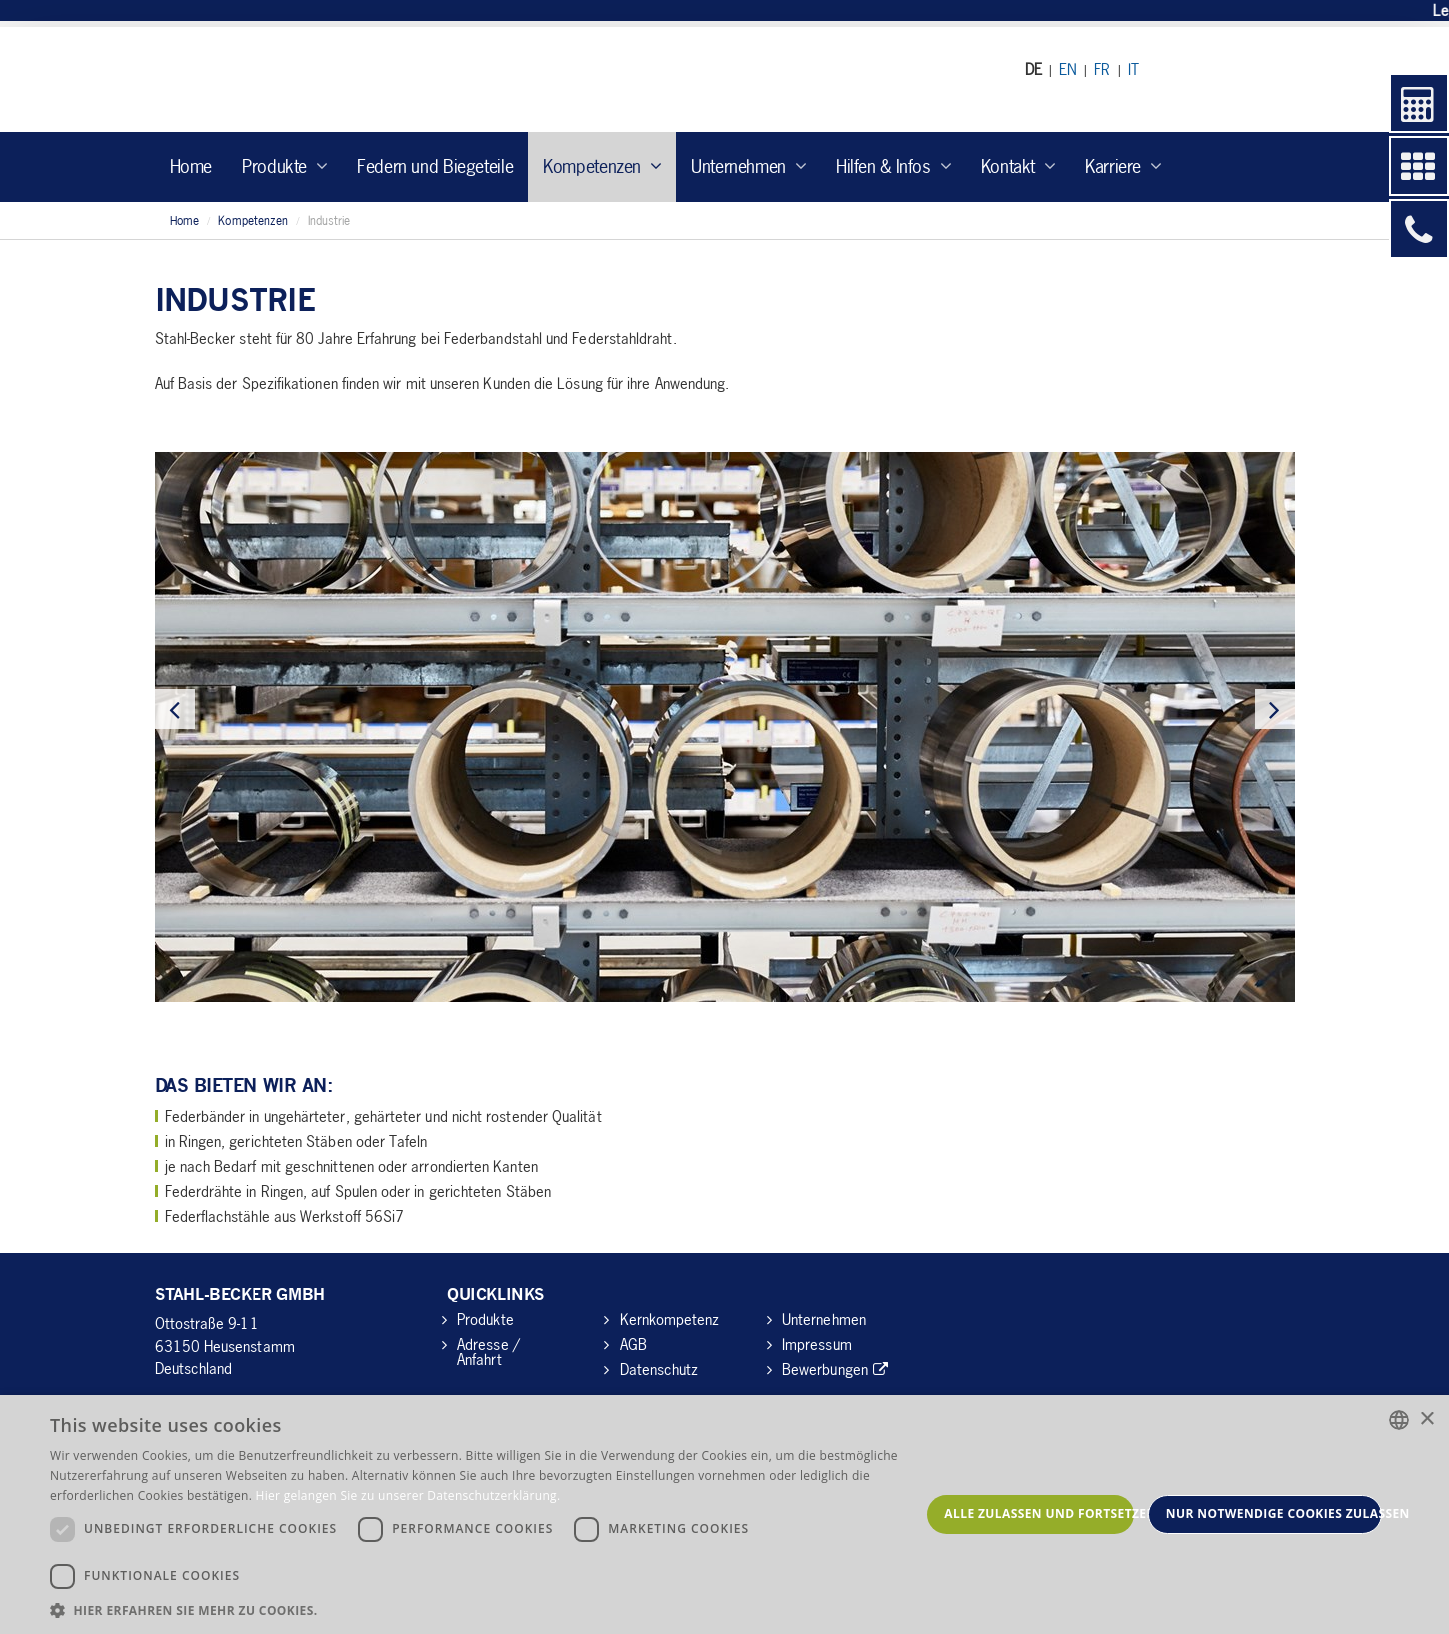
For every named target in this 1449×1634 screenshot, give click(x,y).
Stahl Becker (339, 79)
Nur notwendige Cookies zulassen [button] (1274, 1513)
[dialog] (724, 1514)
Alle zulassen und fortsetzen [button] (1039, 1513)
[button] (485, 1609)
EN (1068, 69)
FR (1102, 69)
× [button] (1426, 1419)
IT (1133, 69)
